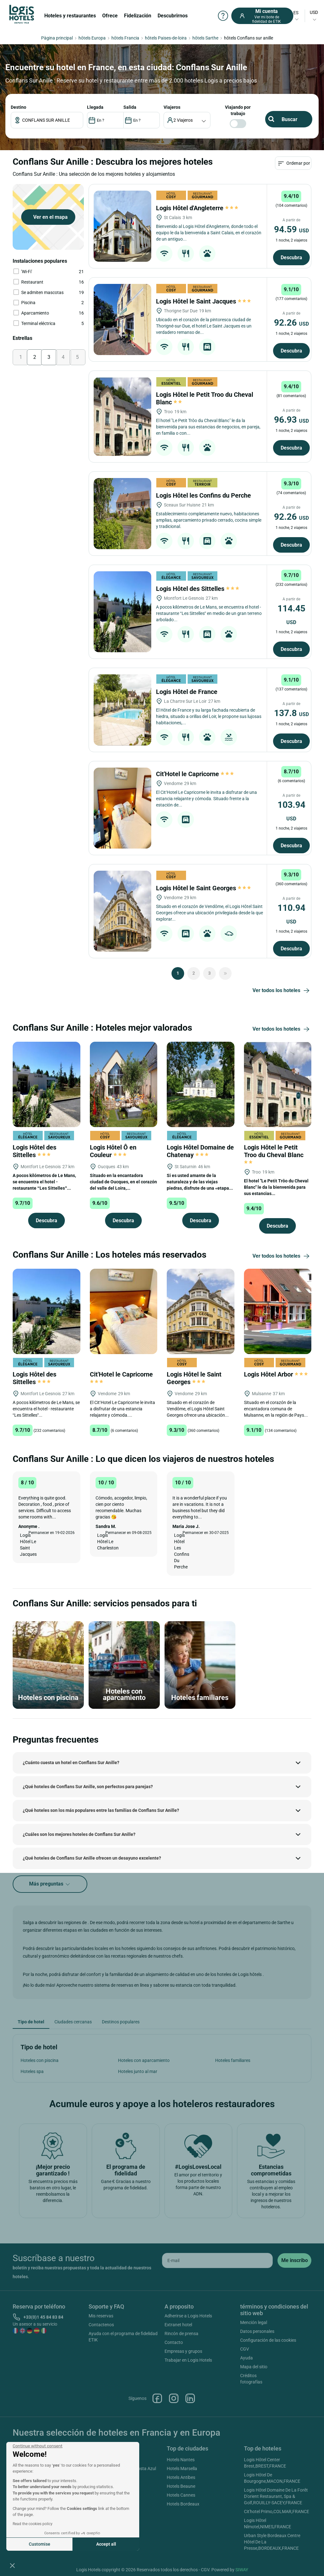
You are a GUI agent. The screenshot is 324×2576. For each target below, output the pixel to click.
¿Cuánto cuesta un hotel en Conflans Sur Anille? (71, 1762)
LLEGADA (95, 107)
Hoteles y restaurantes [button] (70, 16)
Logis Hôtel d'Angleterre (197, 208)
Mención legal (253, 2322)
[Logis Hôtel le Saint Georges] (122, 911)
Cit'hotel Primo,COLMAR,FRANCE (276, 2511)
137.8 (291, 713)
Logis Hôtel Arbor (276, 1374)
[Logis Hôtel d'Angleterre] (122, 226)
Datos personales (257, 2331)
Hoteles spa (32, 2071)
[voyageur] (187, 120)
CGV (244, 2349)
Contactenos (101, 2324)
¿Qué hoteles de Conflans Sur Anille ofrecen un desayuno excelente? (92, 1858)
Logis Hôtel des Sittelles (197, 588)
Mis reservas (101, 2315)
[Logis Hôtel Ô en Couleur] (124, 1083)
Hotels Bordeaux (183, 2503)
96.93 (291, 419)
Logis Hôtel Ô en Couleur (113, 1151)
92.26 (291, 322)
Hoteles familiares (232, 2060)
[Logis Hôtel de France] (122, 709)
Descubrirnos (173, 16)
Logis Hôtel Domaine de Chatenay (200, 1151)
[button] (12, 2565)
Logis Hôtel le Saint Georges (203, 888)
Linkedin (190, 2398)
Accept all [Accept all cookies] (106, 2544)
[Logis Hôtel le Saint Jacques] (122, 319)
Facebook (157, 2398)
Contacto (174, 2342)
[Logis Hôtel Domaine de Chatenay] (200, 1083)
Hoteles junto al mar (137, 2071)
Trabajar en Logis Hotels (188, 2360)
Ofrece (110, 16)
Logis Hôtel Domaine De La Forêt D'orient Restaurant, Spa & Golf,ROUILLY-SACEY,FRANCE (276, 2496)
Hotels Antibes (181, 2477)
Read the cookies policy (33, 2524)
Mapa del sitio (253, 2366)
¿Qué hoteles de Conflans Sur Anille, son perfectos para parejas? (88, 1786)
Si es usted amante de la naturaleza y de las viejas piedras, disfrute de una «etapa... (200, 1182)
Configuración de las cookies (268, 2340)
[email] (217, 2260)
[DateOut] (141, 120)
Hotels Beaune (181, 2486)
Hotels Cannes (181, 2495)
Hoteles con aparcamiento (144, 2060)
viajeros (172, 107)
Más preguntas (50, 1884)
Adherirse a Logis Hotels (188, 2315)
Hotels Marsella (182, 2468)
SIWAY (241, 2569)
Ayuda (246, 2357)
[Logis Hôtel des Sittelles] (122, 611)
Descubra (291, 258)
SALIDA (129, 107)
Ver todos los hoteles (281, 991)
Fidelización (137, 16)
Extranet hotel (178, 2324)
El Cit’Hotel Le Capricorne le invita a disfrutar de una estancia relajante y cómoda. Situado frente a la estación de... (206, 798)
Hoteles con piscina (40, 2060)
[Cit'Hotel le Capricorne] (122, 808)
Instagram (173, 2398)
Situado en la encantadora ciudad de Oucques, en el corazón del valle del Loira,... (123, 1182)
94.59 (291, 229)
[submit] (294, 2260)
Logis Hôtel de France (187, 692)
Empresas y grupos (183, 2351)
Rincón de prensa (181, 2333)
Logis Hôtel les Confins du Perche (204, 495)
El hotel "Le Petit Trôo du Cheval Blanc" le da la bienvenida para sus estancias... (276, 1187)
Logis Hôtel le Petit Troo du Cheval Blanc (274, 1154)
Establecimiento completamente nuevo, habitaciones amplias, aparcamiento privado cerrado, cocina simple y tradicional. (208, 520)
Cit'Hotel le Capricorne (195, 774)
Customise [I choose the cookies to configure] (39, 2544)
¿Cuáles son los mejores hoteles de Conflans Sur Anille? (79, 1834)
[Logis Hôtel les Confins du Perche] (122, 513)
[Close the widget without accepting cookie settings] (37, 2446)
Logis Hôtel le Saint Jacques (203, 301)
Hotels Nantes (181, 2459)
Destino (18, 107)
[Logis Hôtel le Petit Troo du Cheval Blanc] (122, 416)
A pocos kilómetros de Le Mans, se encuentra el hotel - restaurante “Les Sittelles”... (44, 1182)
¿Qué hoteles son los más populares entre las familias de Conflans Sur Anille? (101, 1810)
